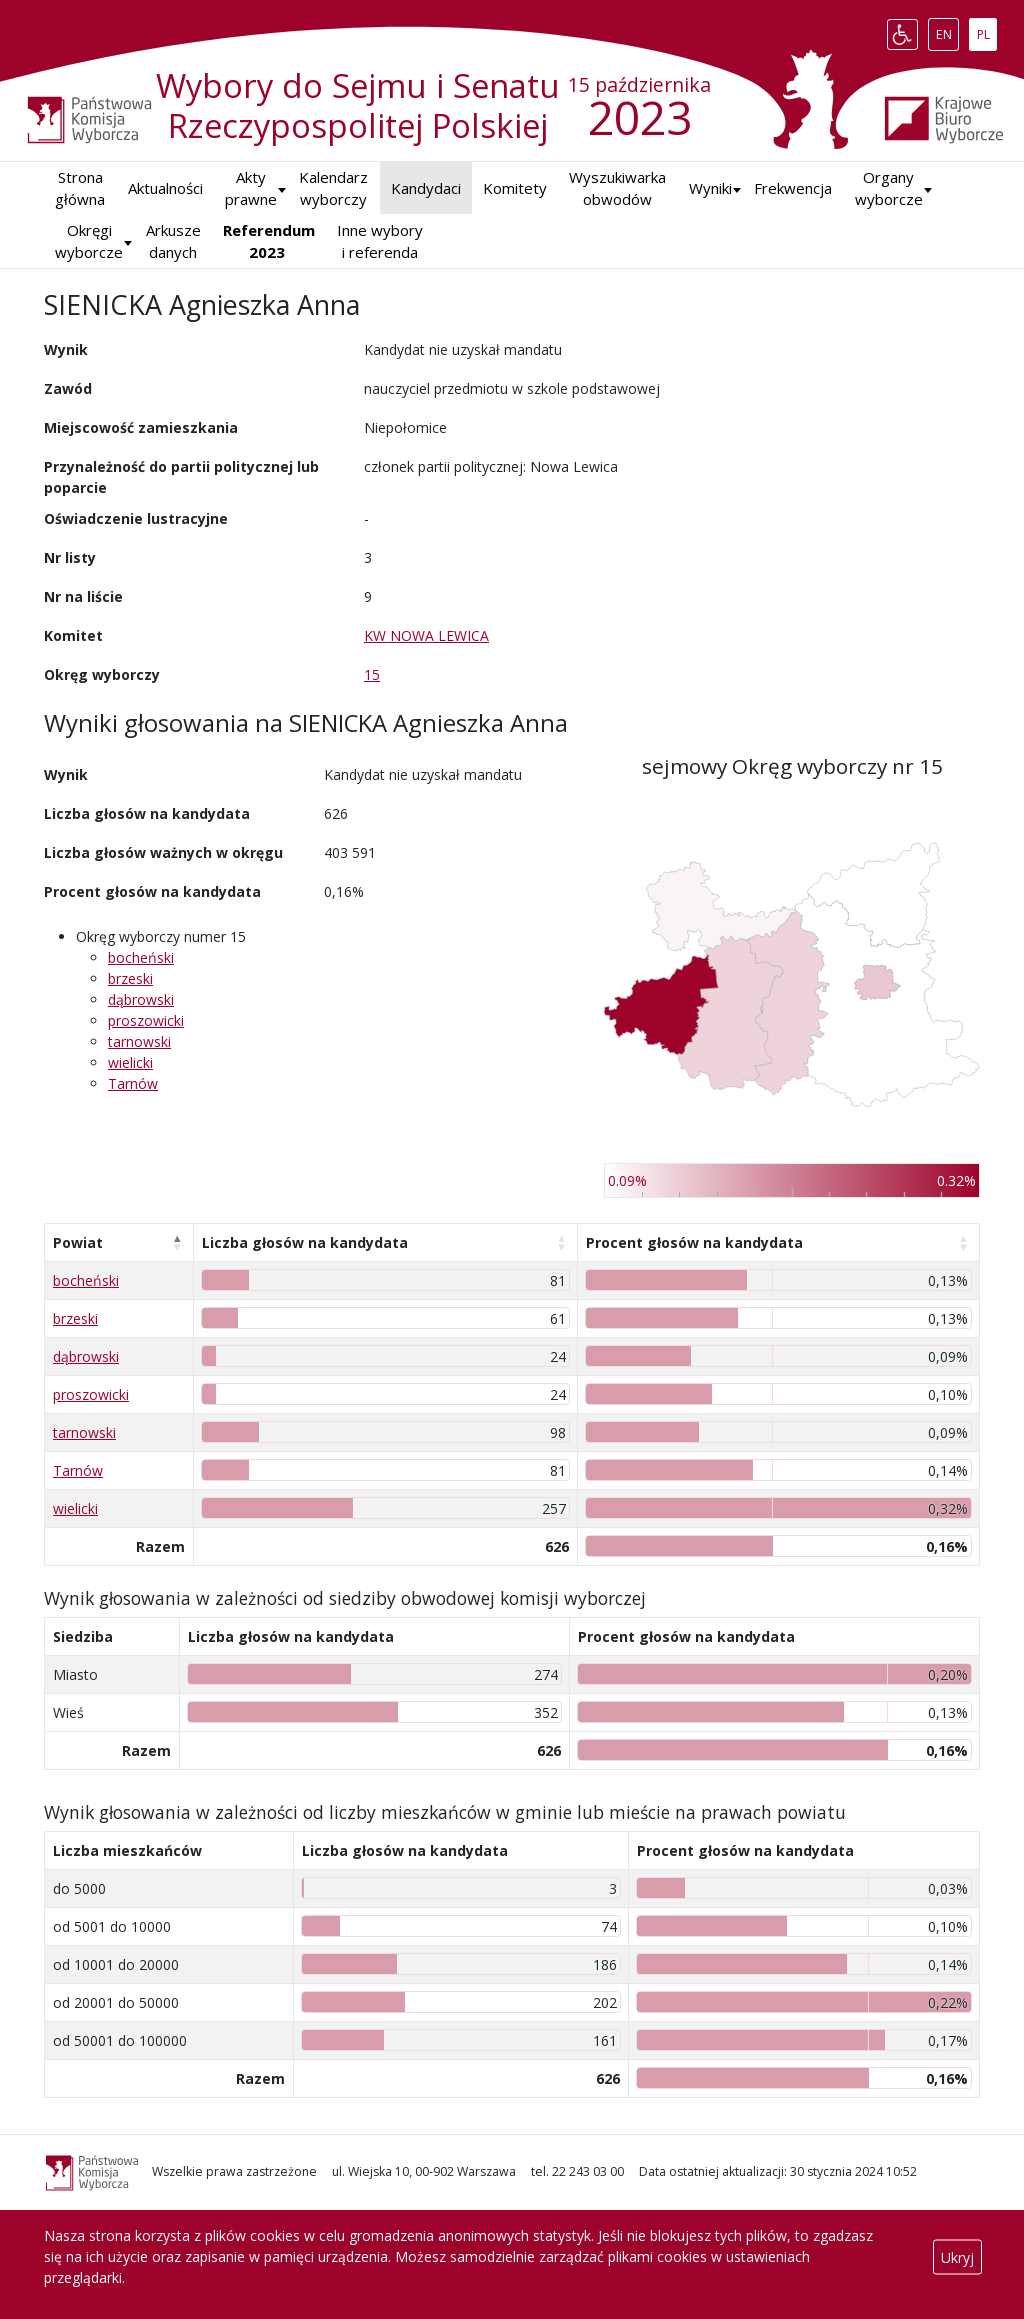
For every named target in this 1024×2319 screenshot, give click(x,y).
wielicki (130, 1062)
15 (372, 674)
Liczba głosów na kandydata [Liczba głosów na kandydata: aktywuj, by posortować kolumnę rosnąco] (305, 1242)
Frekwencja (793, 188)
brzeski (130, 978)
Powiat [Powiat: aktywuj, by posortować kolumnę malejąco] (78, 1242)
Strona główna (80, 188)
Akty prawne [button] (251, 188)
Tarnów (133, 1083)
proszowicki (146, 1020)
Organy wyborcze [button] (889, 188)
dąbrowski (141, 999)
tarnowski (139, 1041)
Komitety (515, 188)
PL (987, 30)
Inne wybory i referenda (380, 241)
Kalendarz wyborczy (333, 188)
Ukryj (957, 2256)
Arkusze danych (173, 241)
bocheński (141, 957)
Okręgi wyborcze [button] (89, 241)
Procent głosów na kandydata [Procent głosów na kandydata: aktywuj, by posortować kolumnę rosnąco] (694, 1242)
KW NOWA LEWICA (426, 635)
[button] (710, 188)
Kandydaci (426, 188)
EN (947, 30)
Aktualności (165, 188)
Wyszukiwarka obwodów (617, 188)
